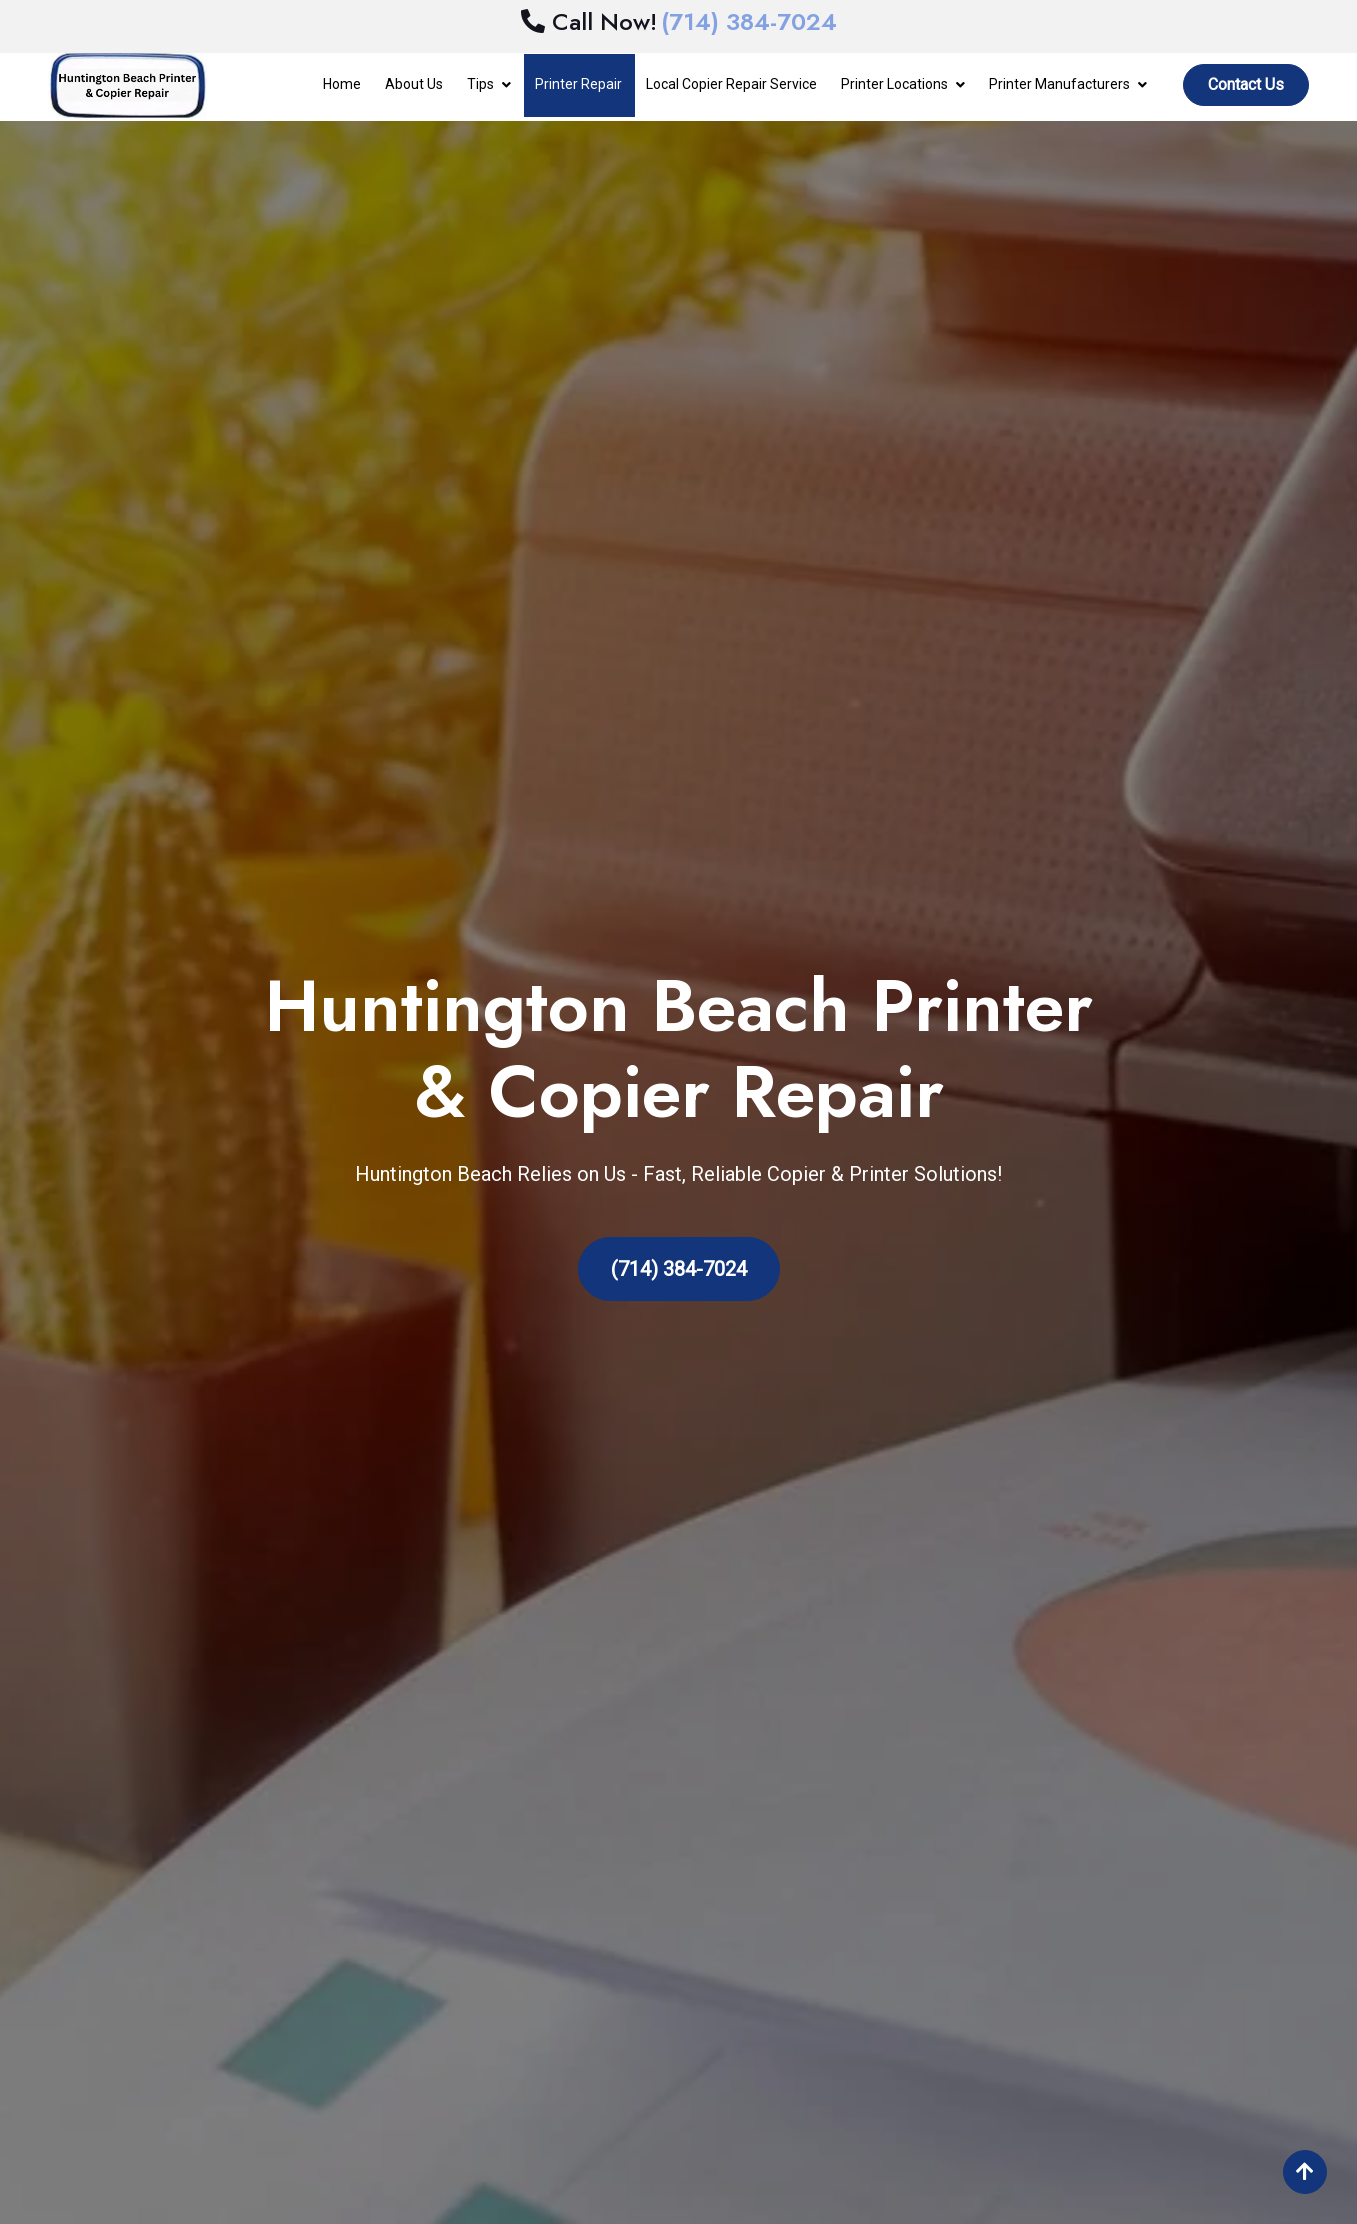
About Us (414, 84)
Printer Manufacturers (1059, 84)
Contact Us (1246, 84)
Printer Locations (894, 84)
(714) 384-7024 (679, 1269)
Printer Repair (578, 84)
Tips (480, 84)
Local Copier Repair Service (731, 84)
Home (342, 84)
